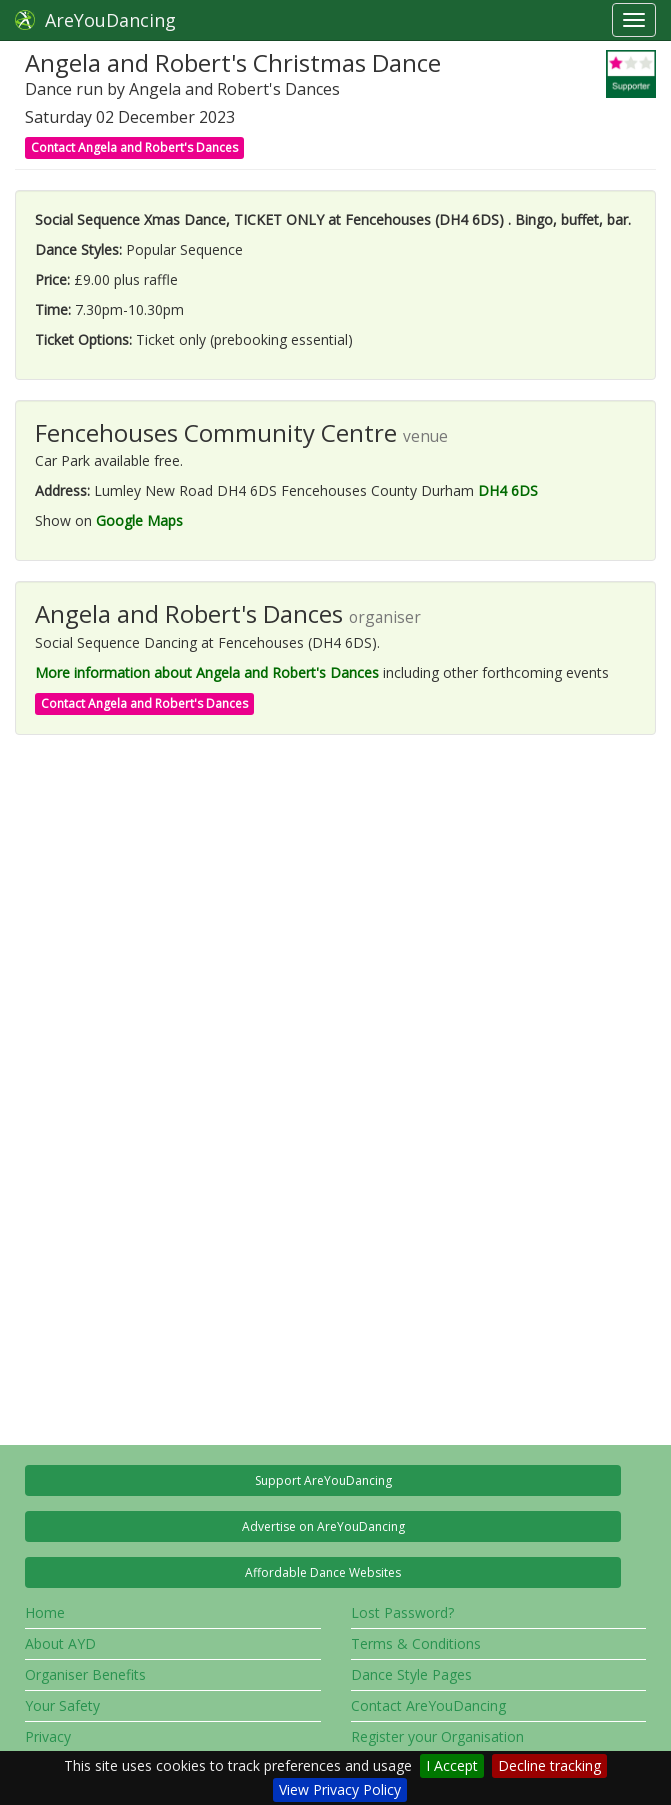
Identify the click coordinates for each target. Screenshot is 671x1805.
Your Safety (62, 1705)
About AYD (60, 1643)
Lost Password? (402, 1612)
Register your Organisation (437, 1736)
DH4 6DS (508, 490)
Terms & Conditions (416, 1643)
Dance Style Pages (411, 1674)
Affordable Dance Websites (323, 1572)
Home (45, 1612)
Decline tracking (549, 1765)
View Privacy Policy (340, 1789)
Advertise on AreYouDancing (323, 1526)
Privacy (48, 1736)
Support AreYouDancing (323, 1480)
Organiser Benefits (85, 1674)
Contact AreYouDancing (428, 1705)
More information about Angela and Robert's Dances (207, 672)
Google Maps (139, 520)
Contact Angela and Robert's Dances (134, 147)
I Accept (452, 1765)
